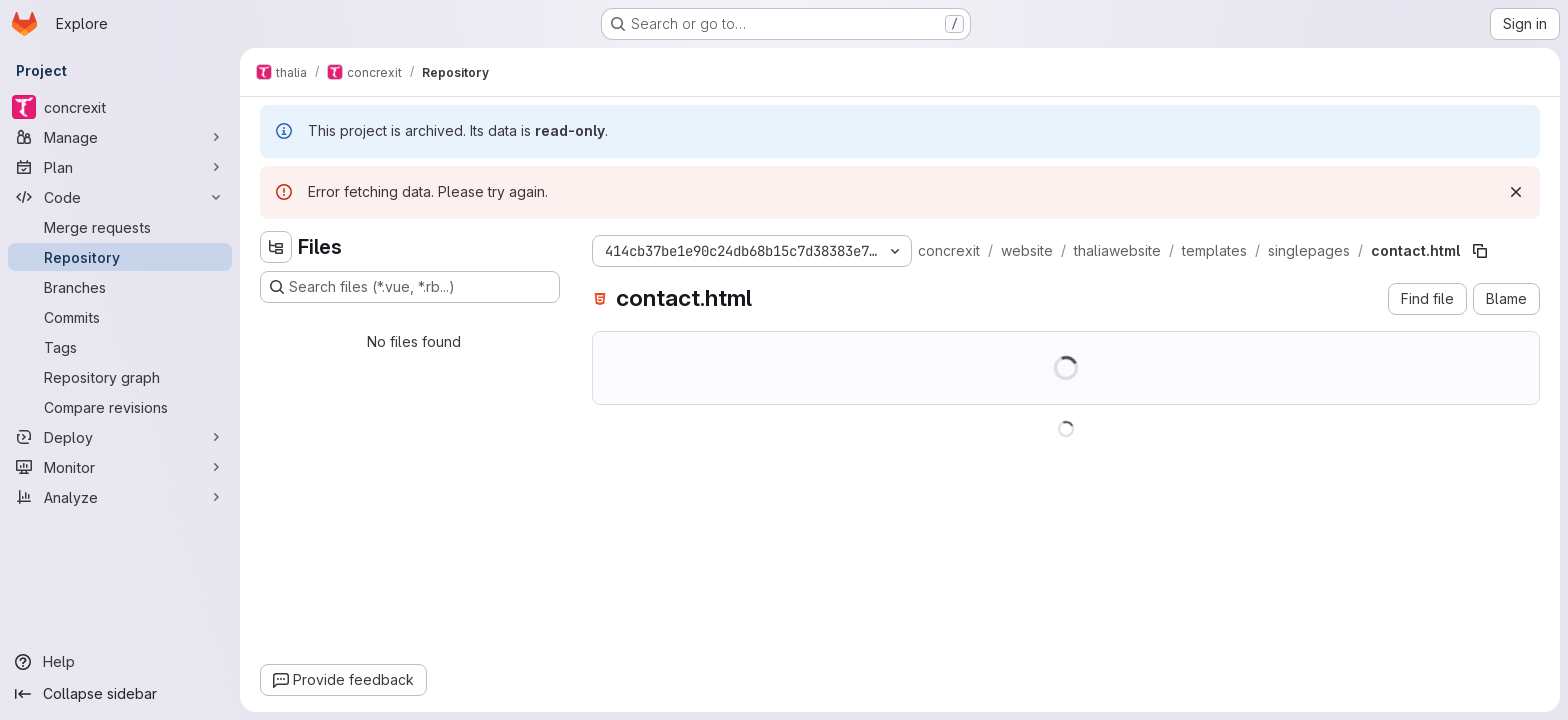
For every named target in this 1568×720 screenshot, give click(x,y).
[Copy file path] (1480, 251)
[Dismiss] (1516, 192)
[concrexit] (120, 107)
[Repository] (120, 257)
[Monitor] (120, 467)
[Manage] (120, 137)
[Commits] (120, 317)
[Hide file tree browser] (276, 247)
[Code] (120, 197)
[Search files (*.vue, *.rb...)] (410, 287)
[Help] (120, 662)
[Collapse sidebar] (120, 694)
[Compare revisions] (120, 407)
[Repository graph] (120, 377)
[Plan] (120, 167)
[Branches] (120, 287)
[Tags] (120, 347)
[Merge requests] (120, 227)
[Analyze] (120, 497)
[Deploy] (120, 437)
